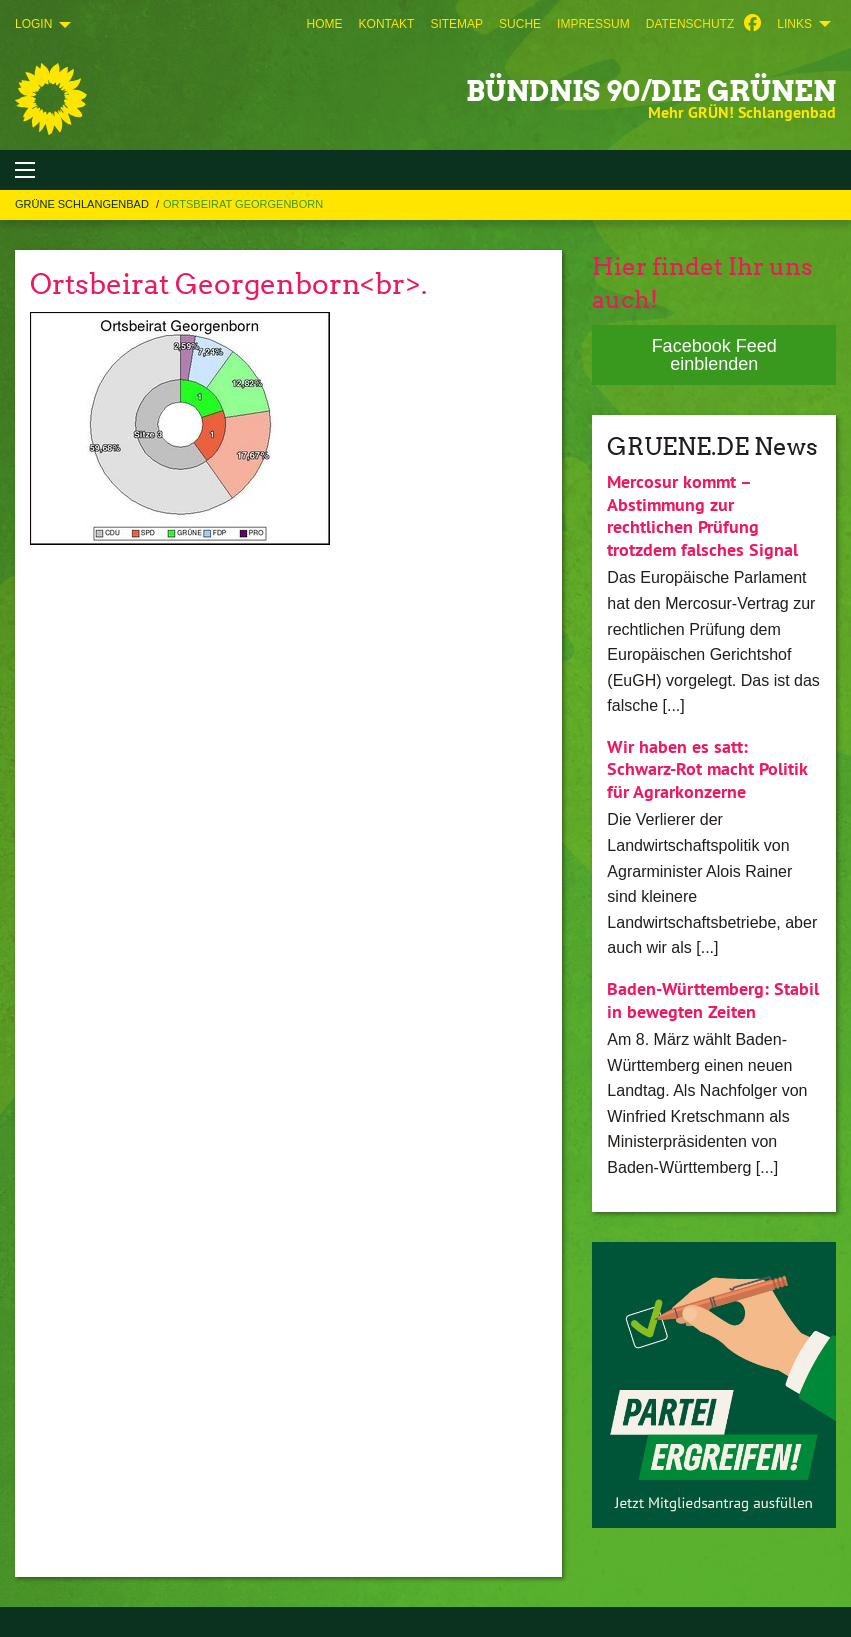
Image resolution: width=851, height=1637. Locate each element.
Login (33, 24)
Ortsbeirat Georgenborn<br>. (228, 284)
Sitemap (456, 24)
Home (325, 24)
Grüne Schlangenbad (83, 204)
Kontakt (387, 24)
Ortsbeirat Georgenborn (243, 204)
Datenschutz (690, 24)
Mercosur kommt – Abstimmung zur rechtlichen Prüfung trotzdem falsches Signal (702, 515)
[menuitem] (325, 24)
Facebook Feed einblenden (714, 355)
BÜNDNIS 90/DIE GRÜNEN (651, 91)
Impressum (593, 24)
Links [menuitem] (794, 24)
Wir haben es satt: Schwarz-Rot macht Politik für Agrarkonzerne (707, 769)
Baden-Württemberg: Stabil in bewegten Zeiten (713, 1000)
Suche (520, 24)
